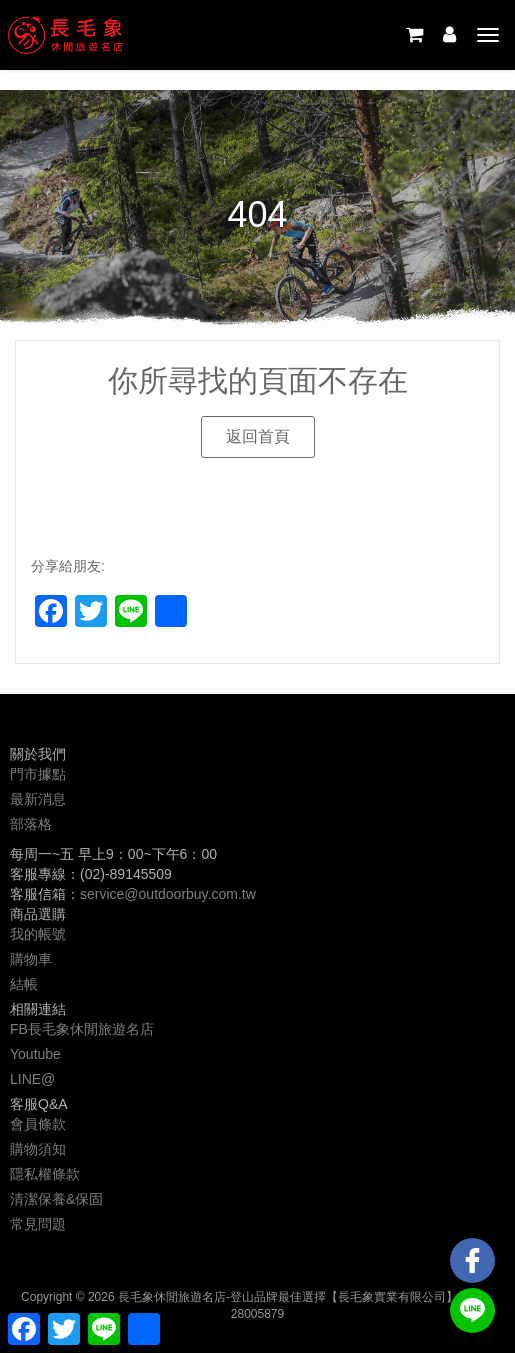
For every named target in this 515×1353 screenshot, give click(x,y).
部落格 (31, 824)
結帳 (24, 984)
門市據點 (38, 774)
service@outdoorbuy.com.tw (168, 894)
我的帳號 (38, 934)
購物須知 (38, 1149)
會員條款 (38, 1124)
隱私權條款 (45, 1174)
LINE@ (32, 1079)
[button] (258, 437)
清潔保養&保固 (56, 1199)
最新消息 (38, 799)
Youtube (35, 1054)
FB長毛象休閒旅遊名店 (82, 1029)
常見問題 (38, 1224)
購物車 (31, 959)
